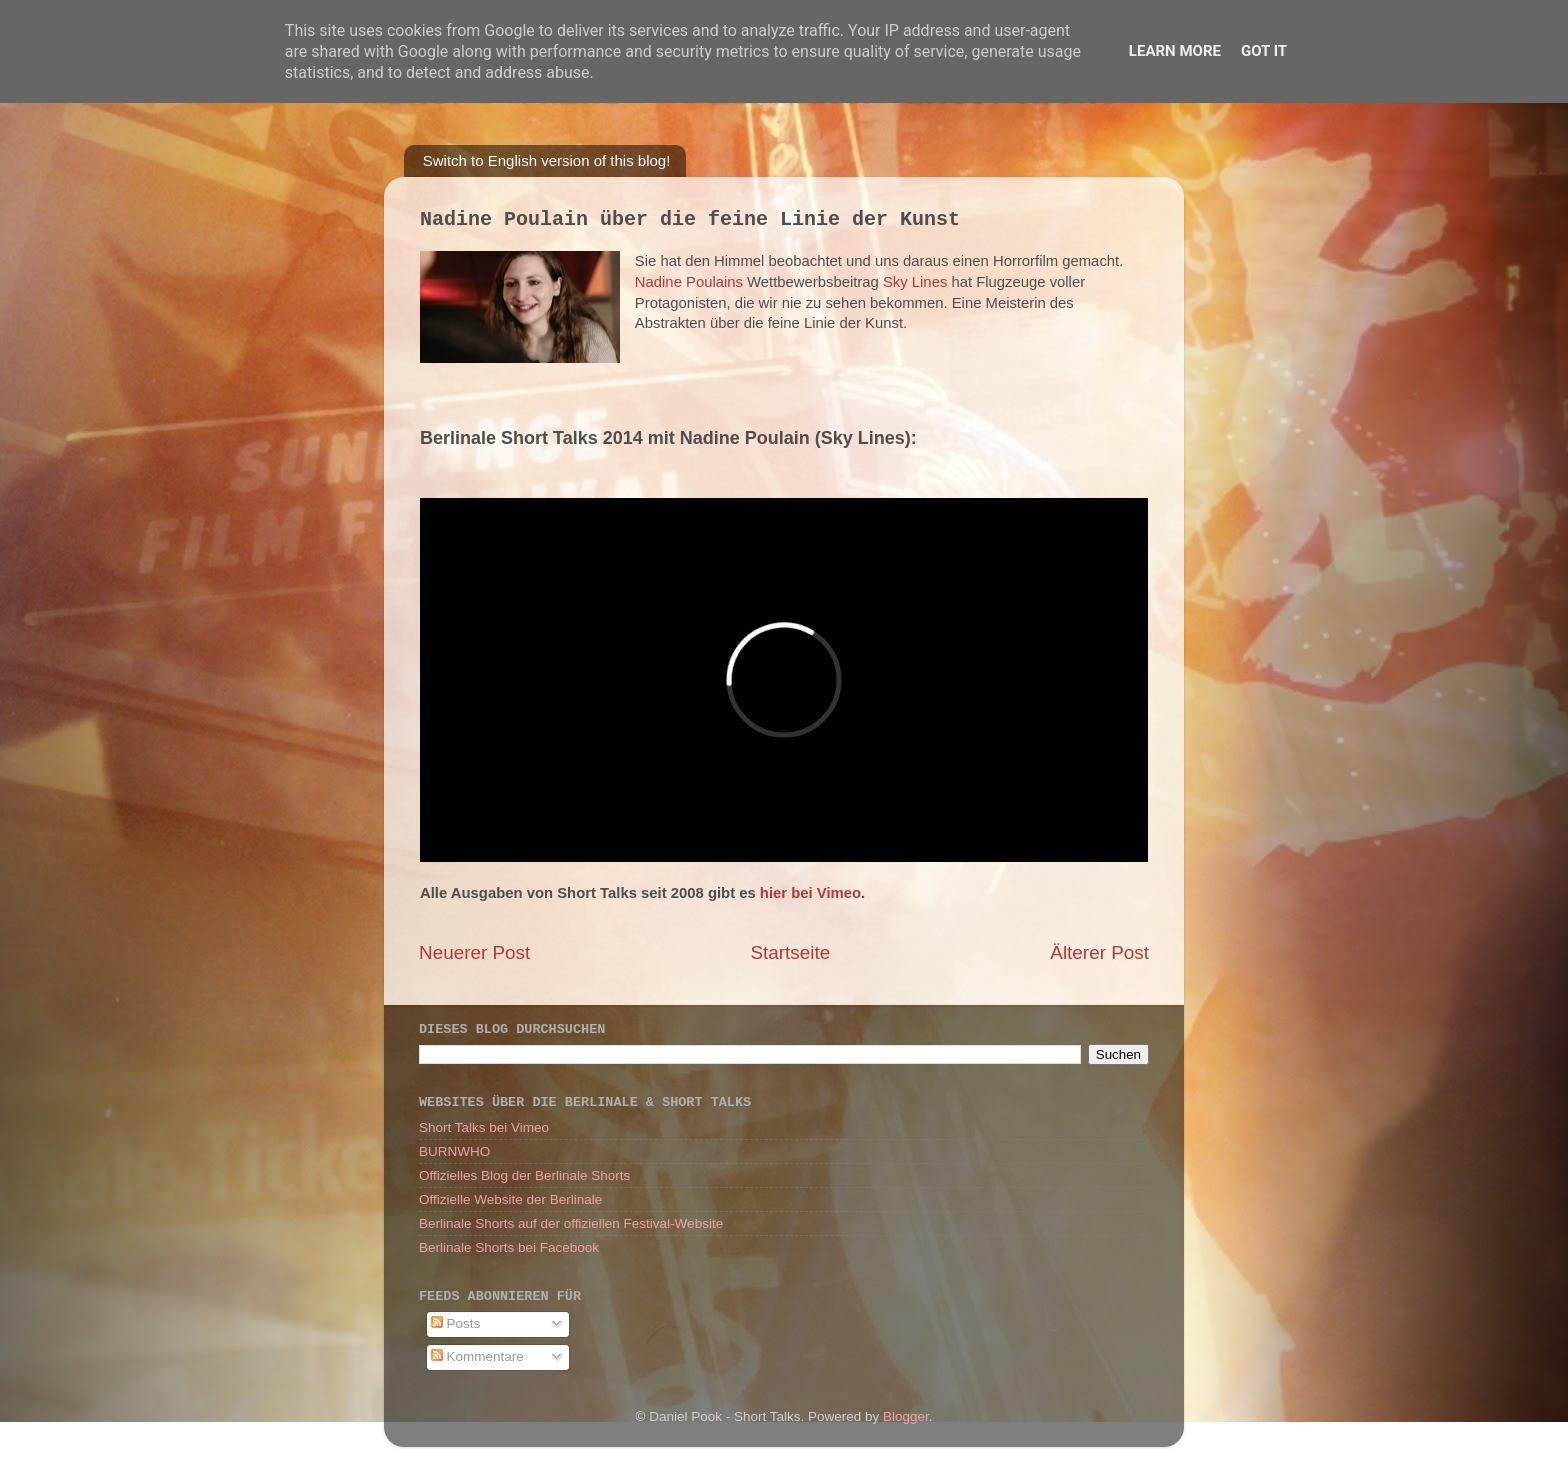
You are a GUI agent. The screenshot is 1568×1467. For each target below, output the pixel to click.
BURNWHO (454, 1151)
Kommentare (477, 1356)
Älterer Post (1099, 952)
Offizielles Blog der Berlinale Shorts (524, 1175)
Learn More (1175, 51)
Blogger (906, 1416)
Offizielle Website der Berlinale (510, 1199)
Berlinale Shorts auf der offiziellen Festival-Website (571, 1223)
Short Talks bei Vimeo (484, 1127)
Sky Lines (915, 282)
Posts (456, 1323)
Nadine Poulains (689, 282)
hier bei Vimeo (810, 893)
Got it (1264, 51)
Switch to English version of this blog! (547, 160)
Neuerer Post (474, 952)
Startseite (790, 952)
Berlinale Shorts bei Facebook (509, 1247)
